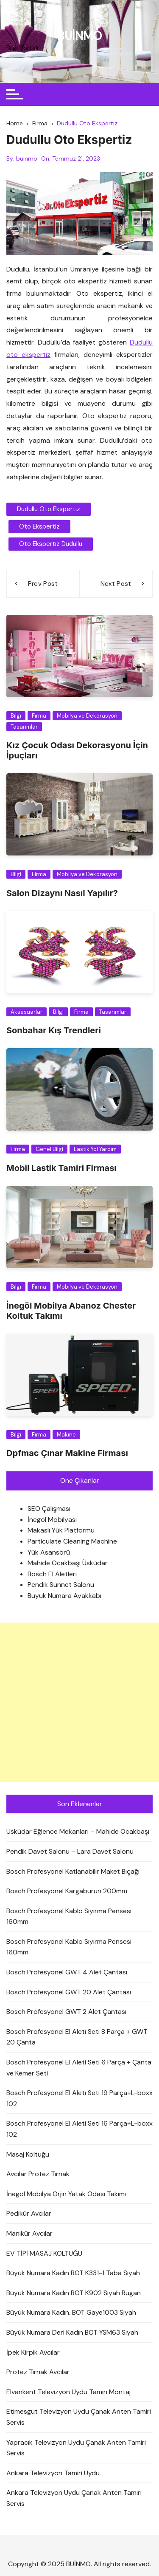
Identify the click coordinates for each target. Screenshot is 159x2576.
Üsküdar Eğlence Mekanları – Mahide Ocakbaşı (77, 1831)
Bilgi (16, 715)
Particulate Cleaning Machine (72, 1541)
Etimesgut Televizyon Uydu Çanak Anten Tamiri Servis (78, 2417)
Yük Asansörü (49, 1552)
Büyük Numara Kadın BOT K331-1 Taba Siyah (73, 2272)
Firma (39, 715)
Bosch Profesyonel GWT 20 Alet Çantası (68, 1992)
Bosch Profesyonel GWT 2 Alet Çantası (66, 2011)
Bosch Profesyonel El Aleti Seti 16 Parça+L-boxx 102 (79, 2129)
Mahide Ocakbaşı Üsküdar (68, 1562)
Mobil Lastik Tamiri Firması (61, 1168)
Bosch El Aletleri (52, 1573)
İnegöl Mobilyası (52, 1519)
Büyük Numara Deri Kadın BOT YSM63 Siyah (72, 2332)
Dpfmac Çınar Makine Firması (67, 1453)
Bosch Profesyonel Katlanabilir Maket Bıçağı (72, 1871)
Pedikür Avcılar (28, 2213)
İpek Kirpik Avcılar (33, 2352)
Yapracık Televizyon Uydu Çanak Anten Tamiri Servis (76, 2448)
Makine (66, 1434)
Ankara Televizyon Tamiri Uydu (53, 2473)
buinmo (26, 158)
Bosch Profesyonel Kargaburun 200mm (66, 1890)
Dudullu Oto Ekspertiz (48, 509)
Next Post (115, 584)
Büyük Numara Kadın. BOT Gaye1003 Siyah (71, 2312)
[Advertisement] (79, 1702)
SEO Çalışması (49, 1508)
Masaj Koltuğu (27, 2154)
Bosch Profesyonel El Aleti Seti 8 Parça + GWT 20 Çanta (77, 2037)
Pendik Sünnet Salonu (61, 1584)
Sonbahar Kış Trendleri (53, 1030)
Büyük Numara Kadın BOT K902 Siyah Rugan (73, 2292)
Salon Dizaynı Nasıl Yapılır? (62, 893)
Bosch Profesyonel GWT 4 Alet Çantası (66, 1972)
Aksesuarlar (26, 1011)
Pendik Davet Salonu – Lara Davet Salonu (70, 1851)
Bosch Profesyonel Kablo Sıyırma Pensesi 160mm (68, 1916)
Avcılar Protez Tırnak (38, 2173)
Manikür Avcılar (29, 2233)
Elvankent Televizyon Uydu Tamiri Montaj (68, 2391)
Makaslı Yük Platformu (61, 1530)
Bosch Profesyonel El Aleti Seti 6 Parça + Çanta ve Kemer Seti (78, 2068)
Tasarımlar (24, 726)
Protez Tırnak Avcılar (38, 2371)
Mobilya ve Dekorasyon (87, 715)
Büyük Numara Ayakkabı (64, 1595)
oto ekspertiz (39, 526)
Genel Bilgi (49, 1149)
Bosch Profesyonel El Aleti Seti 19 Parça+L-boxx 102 (79, 2098)
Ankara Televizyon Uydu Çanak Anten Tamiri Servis (74, 2498)
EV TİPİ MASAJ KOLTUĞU (44, 2253)
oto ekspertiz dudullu (50, 544)
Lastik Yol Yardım (95, 1149)
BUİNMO (79, 36)
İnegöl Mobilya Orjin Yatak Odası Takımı (66, 2193)
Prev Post (43, 584)
